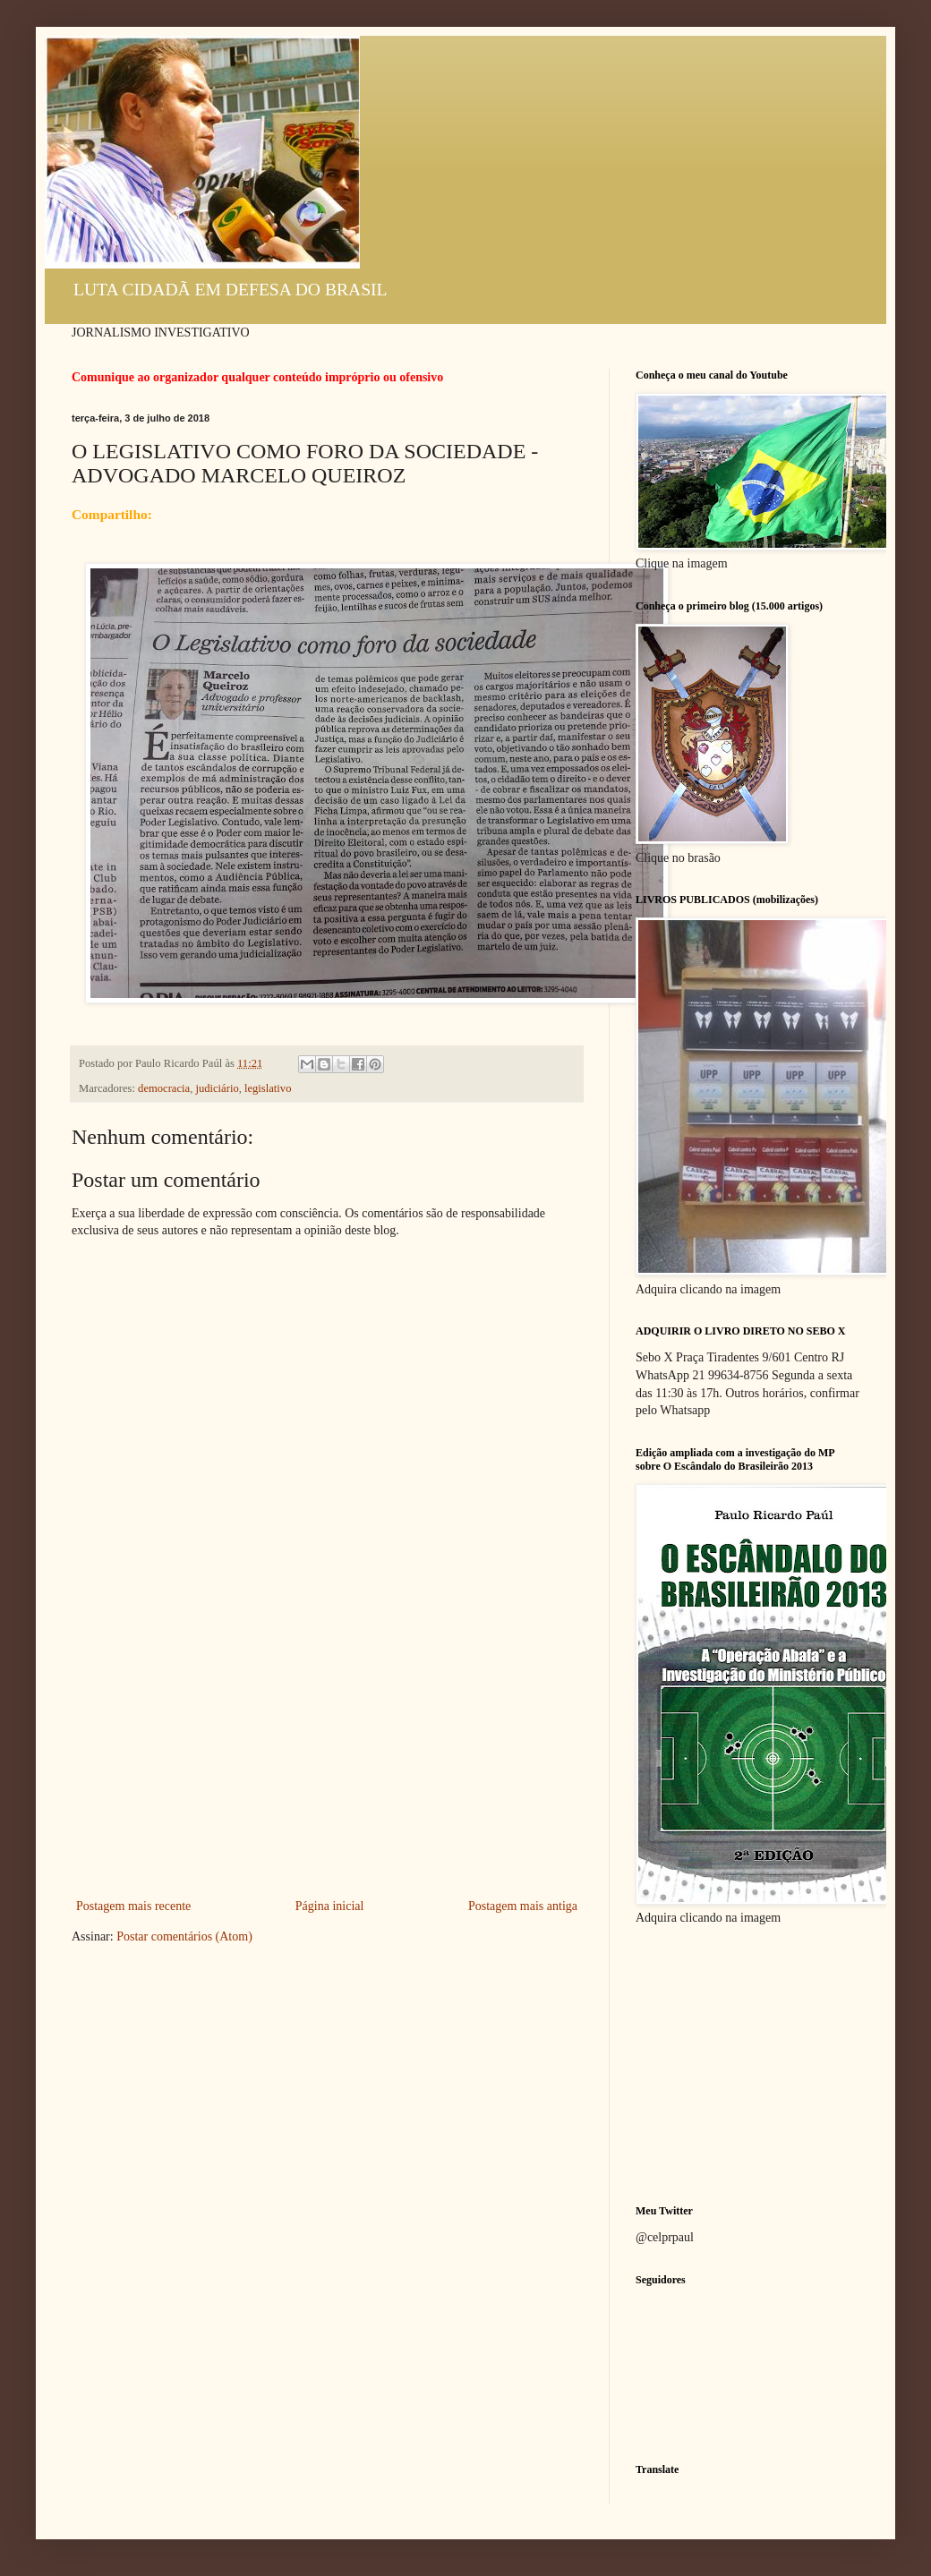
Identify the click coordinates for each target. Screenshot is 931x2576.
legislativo (267, 1088)
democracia (164, 1088)
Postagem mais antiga (522, 1906)
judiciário (216, 1088)
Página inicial (329, 1906)
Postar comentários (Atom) (184, 1936)
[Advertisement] (326, 1760)
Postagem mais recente (133, 1906)
